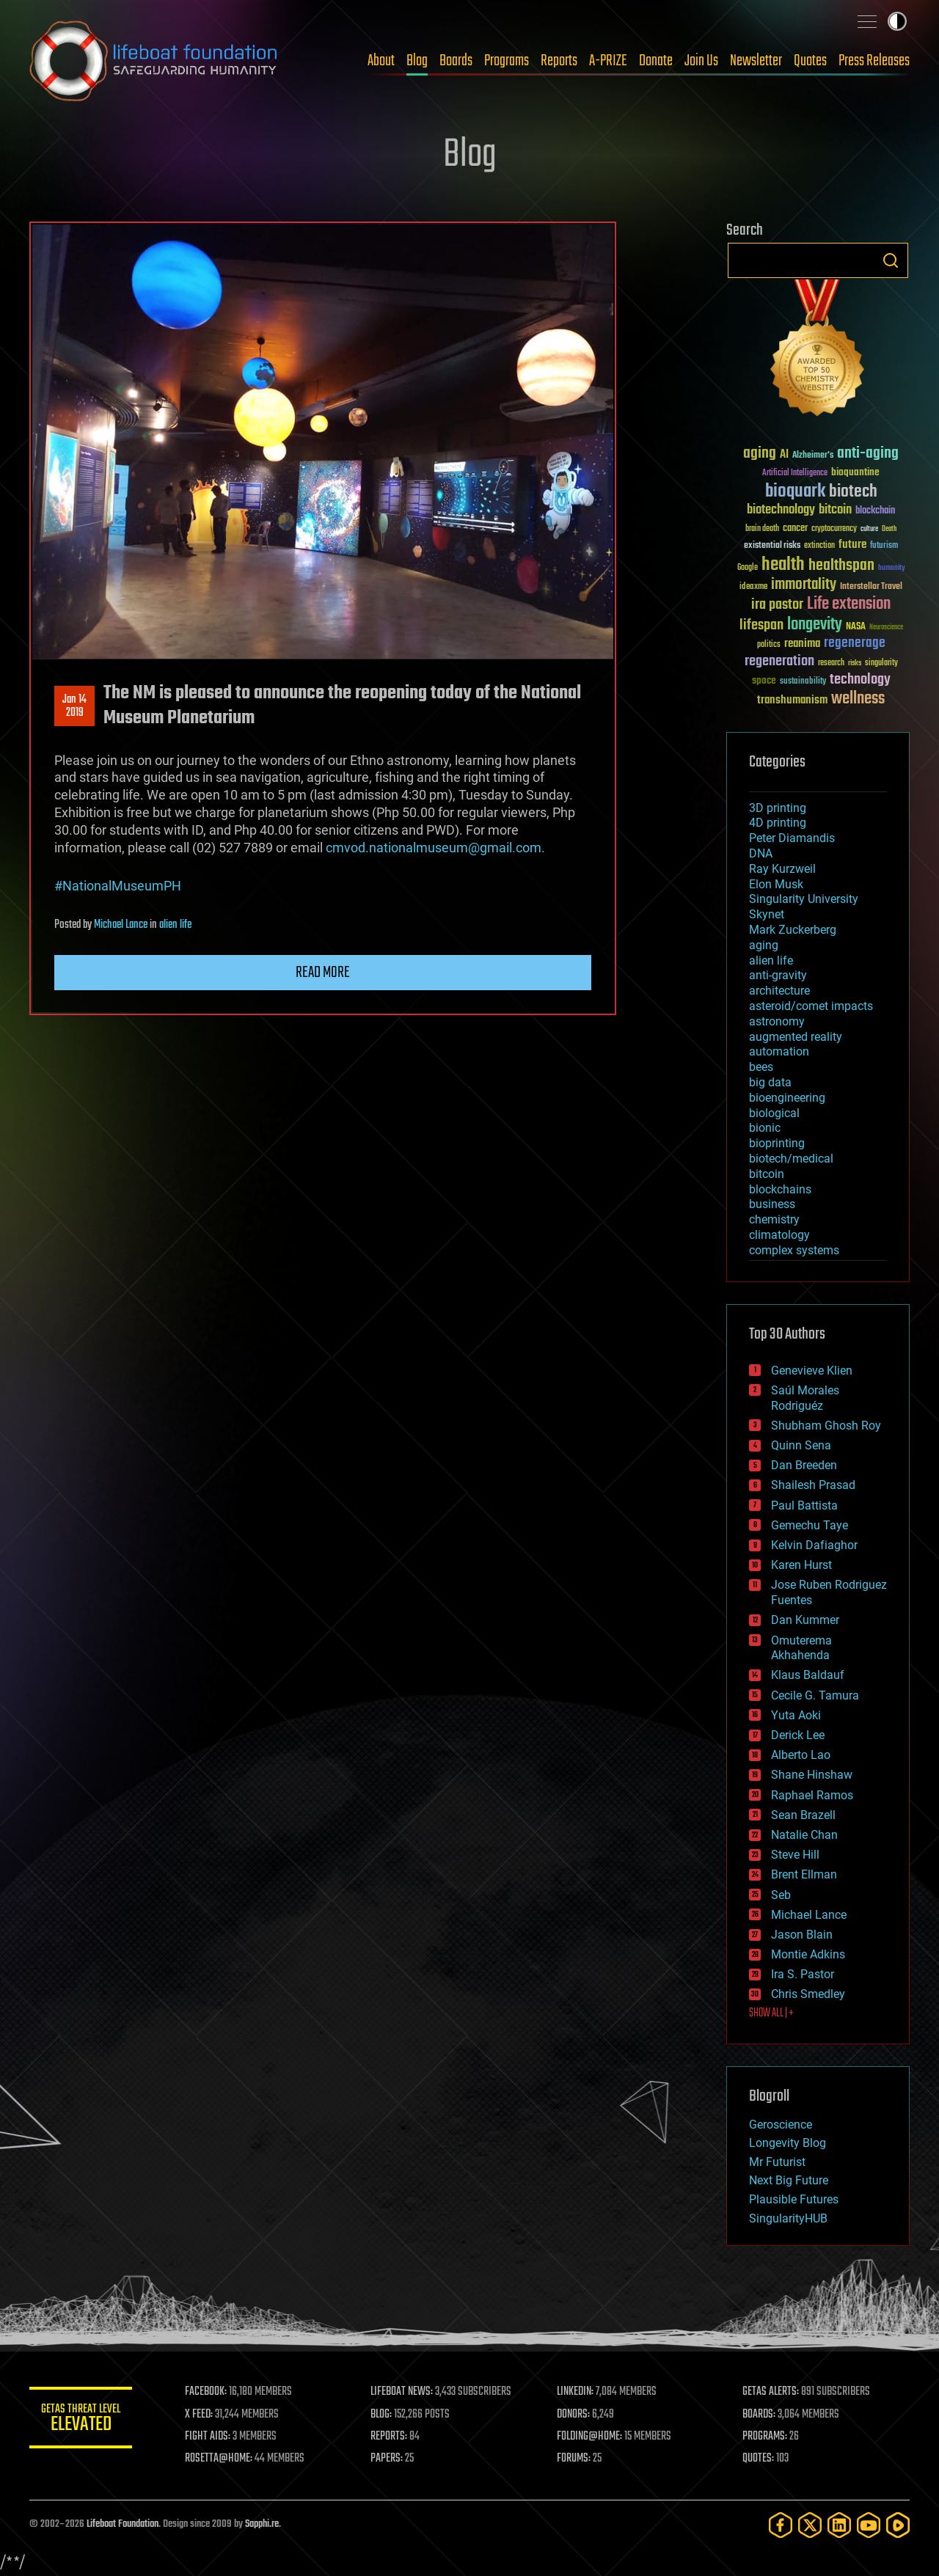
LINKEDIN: (575, 2391)
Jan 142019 (74, 706)
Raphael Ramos (812, 1795)
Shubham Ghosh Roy (826, 1425)
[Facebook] (780, 2525)
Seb (781, 1895)
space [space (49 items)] (764, 680)
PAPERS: (386, 2458)
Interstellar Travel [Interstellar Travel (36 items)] (871, 587)
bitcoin (766, 1174)
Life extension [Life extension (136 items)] (849, 604)
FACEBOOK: (206, 2391)
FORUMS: (574, 2458)
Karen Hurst (801, 1565)
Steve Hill (795, 1855)
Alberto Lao (800, 1755)
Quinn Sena (801, 1445)
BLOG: (381, 2414)
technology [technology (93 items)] (860, 680)
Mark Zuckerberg (792, 930)
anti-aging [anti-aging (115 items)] (868, 453)
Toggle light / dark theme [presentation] (897, 21)
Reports (559, 61)
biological (774, 1113)
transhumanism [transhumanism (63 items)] (792, 700)
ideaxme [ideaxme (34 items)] (753, 587)
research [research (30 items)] (831, 663)
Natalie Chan (804, 1835)
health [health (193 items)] (783, 565)
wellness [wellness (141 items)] (858, 699)
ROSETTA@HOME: (218, 2458)
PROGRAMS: (764, 2436)
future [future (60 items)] (852, 545)
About (381, 61)
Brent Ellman (804, 1874)
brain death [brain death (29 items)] (762, 529)
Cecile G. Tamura (815, 1695)
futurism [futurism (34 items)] (884, 546)
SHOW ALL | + (771, 2013)
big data (770, 1082)
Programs (506, 61)
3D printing (777, 808)
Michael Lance (120, 924)
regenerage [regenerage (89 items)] (854, 643)
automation (779, 1051)
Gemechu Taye (809, 1525)
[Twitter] (810, 2525)
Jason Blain (802, 1935)
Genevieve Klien (811, 1370)
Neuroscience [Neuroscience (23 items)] (886, 628)
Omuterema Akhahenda (801, 1648)
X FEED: (199, 2414)
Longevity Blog (787, 2143)
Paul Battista (804, 1505)
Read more (323, 972)
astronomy (777, 1021)
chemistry (774, 1219)
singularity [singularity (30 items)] (881, 663)
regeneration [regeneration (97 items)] (779, 661)
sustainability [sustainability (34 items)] (803, 682)
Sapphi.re (262, 2524)
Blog (417, 61)
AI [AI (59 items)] (784, 455)
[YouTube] (868, 2525)
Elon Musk (776, 884)
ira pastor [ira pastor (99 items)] (777, 604)
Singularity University (803, 899)
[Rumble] (898, 2525)
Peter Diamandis (792, 838)
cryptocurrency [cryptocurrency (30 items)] (834, 529)
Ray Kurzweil (782, 869)
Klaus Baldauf (807, 1675)
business (772, 1204)
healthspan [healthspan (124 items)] (841, 566)
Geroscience (780, 2125)
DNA (760, 853)
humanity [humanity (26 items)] (891, 568)
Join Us (701, 61)
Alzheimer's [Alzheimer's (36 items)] (812, 455)
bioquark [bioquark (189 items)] (795, 491)
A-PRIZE (608, 61)
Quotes (810, 61)
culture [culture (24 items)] (869, 529)
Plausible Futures (793, 2199)
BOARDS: (758, 2414)
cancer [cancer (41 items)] (795, 529)
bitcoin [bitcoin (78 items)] (835, 510)
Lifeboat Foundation (122, 2524)
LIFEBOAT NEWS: (401, 2391)
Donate (656, 61)
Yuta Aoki (796, 1715)
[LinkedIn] (839, 2525)
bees (761, 1067)
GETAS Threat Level (80, 2420)
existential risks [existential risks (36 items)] (772, 546)
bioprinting (777, 1143)
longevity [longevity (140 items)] (814, 624)
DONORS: (573, 2414)
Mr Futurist (777, 2162)
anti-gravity (778, 975)
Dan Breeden (804, 1465)
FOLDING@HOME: (589, 2436)
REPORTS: (388, 2436)
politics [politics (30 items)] (769, 645)
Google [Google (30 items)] (747, 568)
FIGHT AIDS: (207, 2436)
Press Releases (874, 61)
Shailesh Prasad (813, 1485)
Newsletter (756, 61)
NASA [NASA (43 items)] (856, 627)
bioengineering (787, 1098)
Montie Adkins (808, 1954)
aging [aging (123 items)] (759, 453)
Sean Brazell (803, 1815)
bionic (765, 1128)
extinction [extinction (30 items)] (819, 546)
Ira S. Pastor (802, 1974)
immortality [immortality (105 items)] (803, 584)
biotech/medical (791, 1159)
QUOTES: (758, 2458)
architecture (779, 991)
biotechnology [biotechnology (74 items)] (781, 510)
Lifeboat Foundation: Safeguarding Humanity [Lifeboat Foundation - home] (154, 61)
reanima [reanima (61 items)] (802, 644)
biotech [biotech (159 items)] (853, 492)
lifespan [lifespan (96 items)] (761, 625)
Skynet (766, 914)
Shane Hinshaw (811, 1775)
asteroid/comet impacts (811, 1006)
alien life (175, 924)
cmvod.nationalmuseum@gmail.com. (435, 847)
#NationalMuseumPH (117, 885)
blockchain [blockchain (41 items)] (875, 511)
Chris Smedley (808, 1994)
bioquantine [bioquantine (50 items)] (855, 472)
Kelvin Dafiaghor (814, 1545)
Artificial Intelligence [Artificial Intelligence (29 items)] (794, 473)
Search (890, 260)
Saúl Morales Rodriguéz (805, 1398)
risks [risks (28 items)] (854, 663)
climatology (779, 1235)
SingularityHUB (788, 2218)
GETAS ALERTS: (770, 2391)
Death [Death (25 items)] (889, 529)
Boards (455, 61)
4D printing (777, 823)
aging (763, 945)
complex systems (794, 1250)
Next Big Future (788, 2180)
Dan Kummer (805, 1620)
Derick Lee (798, 1735)
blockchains (780, 1189)
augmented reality (795, 1037)
